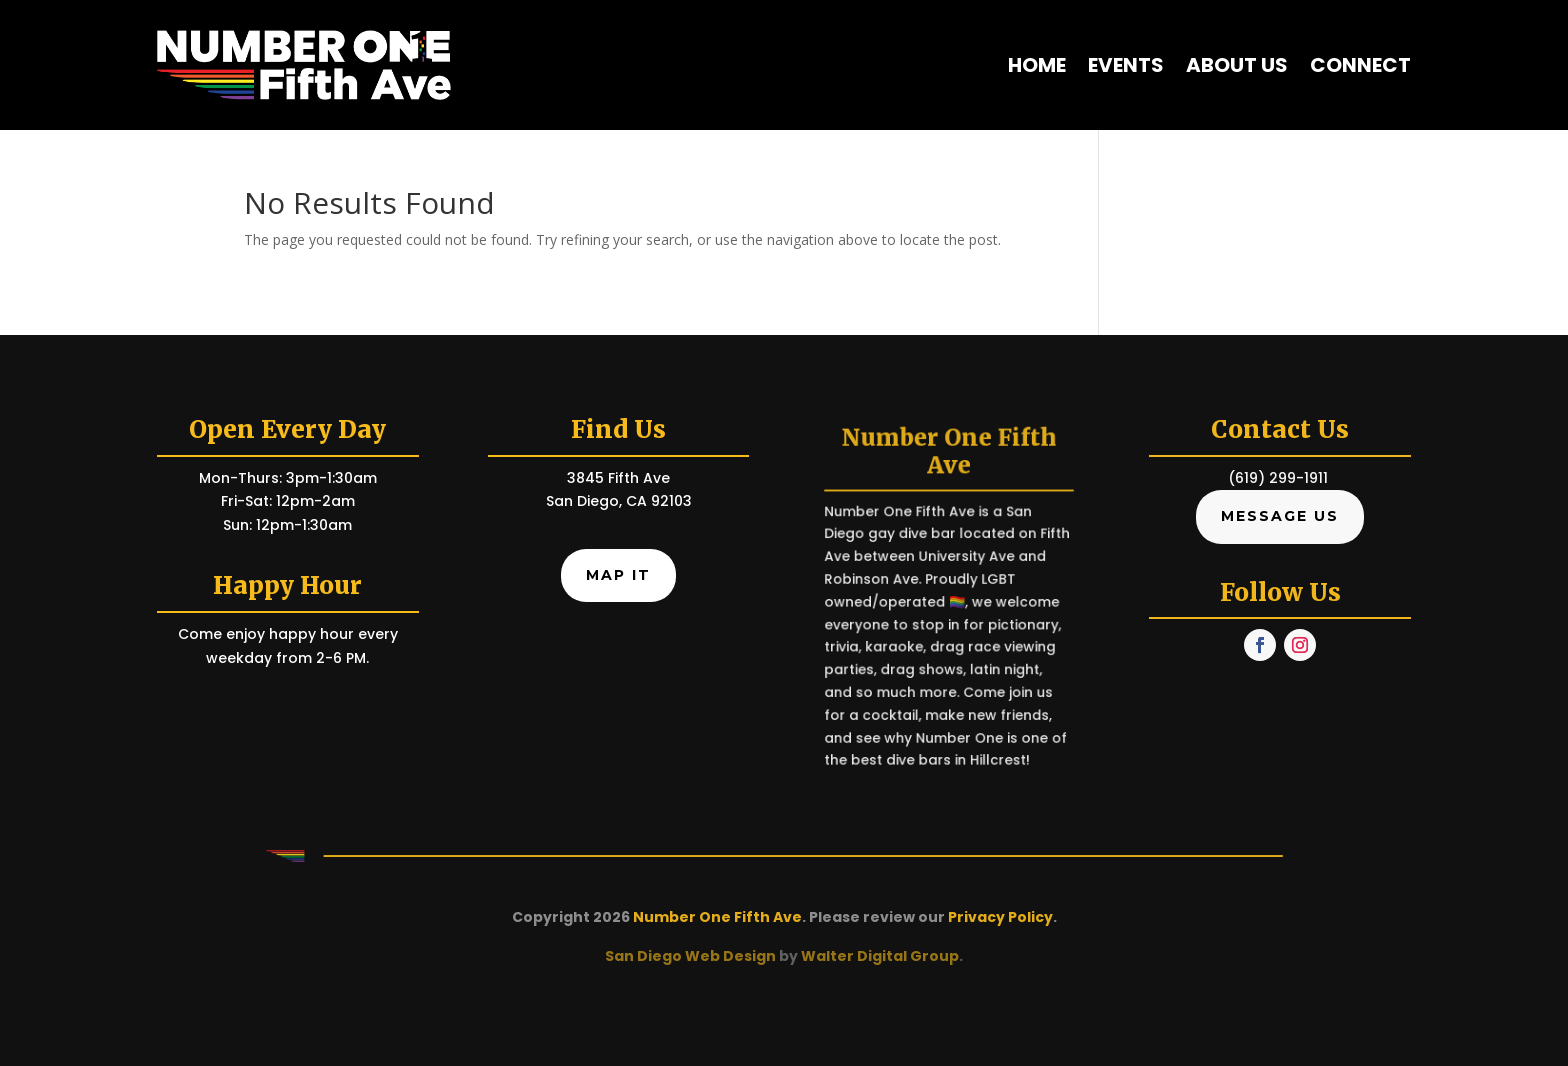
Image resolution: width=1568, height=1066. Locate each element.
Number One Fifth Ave (717, 917)
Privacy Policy (1000, 917)
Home (1037, 65)
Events (1126, 65)
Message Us (1280, 516)
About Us (1237, 65)
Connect (1360, 65)
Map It (618, 575)
